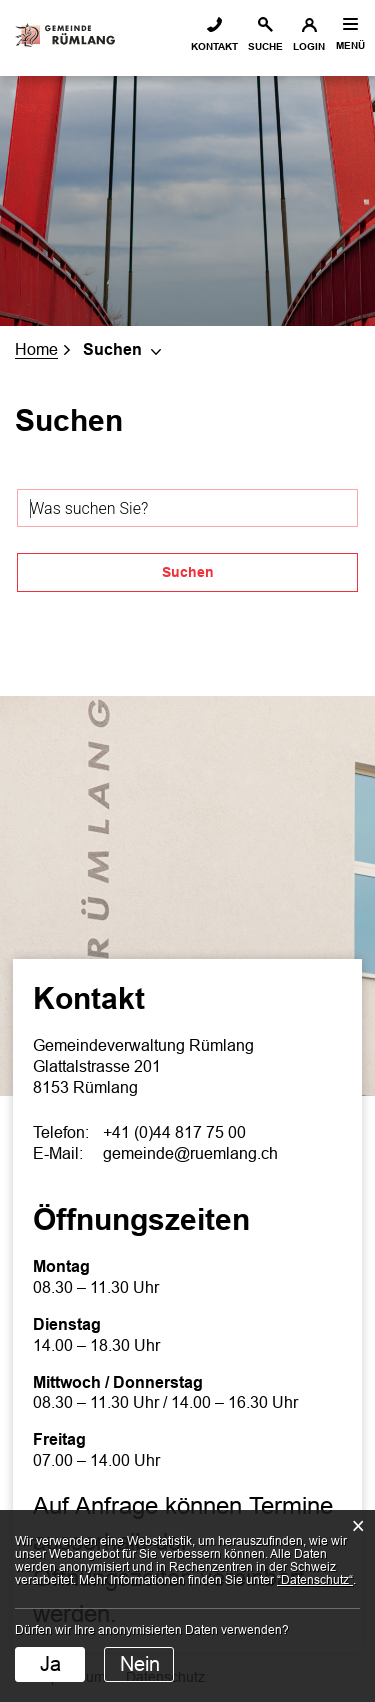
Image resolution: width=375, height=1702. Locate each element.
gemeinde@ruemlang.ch (190, 1153)
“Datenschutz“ (315, 1580)
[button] (125, 349)
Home (36, 349)
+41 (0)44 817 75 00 (174, 1132)
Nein (140, 1664)
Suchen (188, 572)
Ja (50, 1664)
